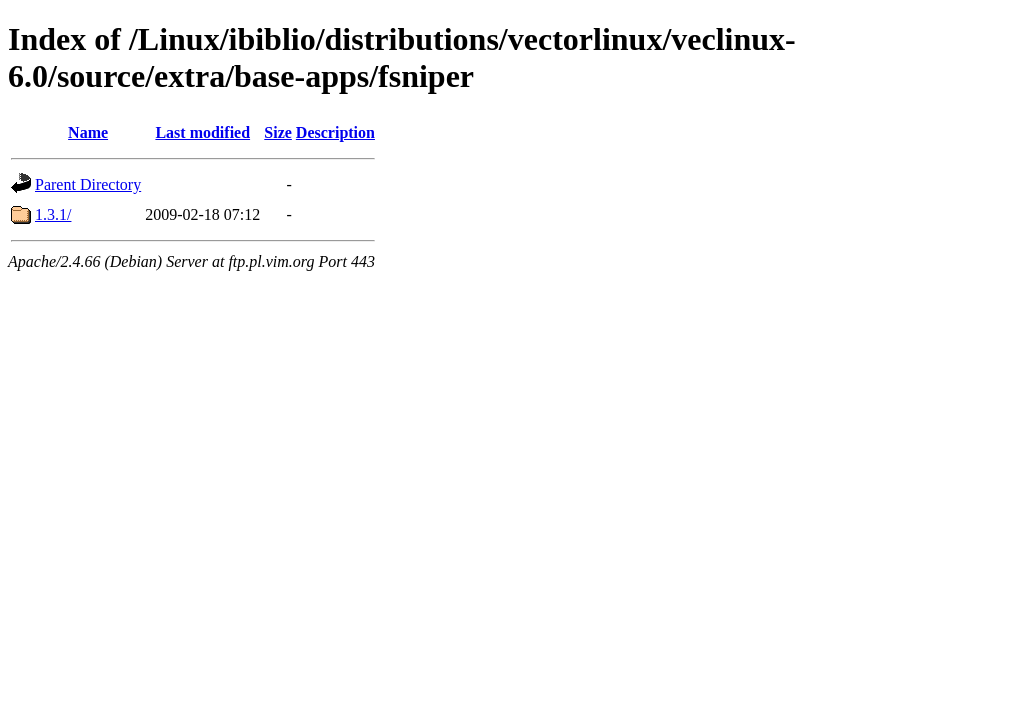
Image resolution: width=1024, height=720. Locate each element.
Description (335, 132)
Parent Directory (88, 184)
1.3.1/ (53, 214)
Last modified (202, 132)
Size (278, 132)
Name (88, 132)
